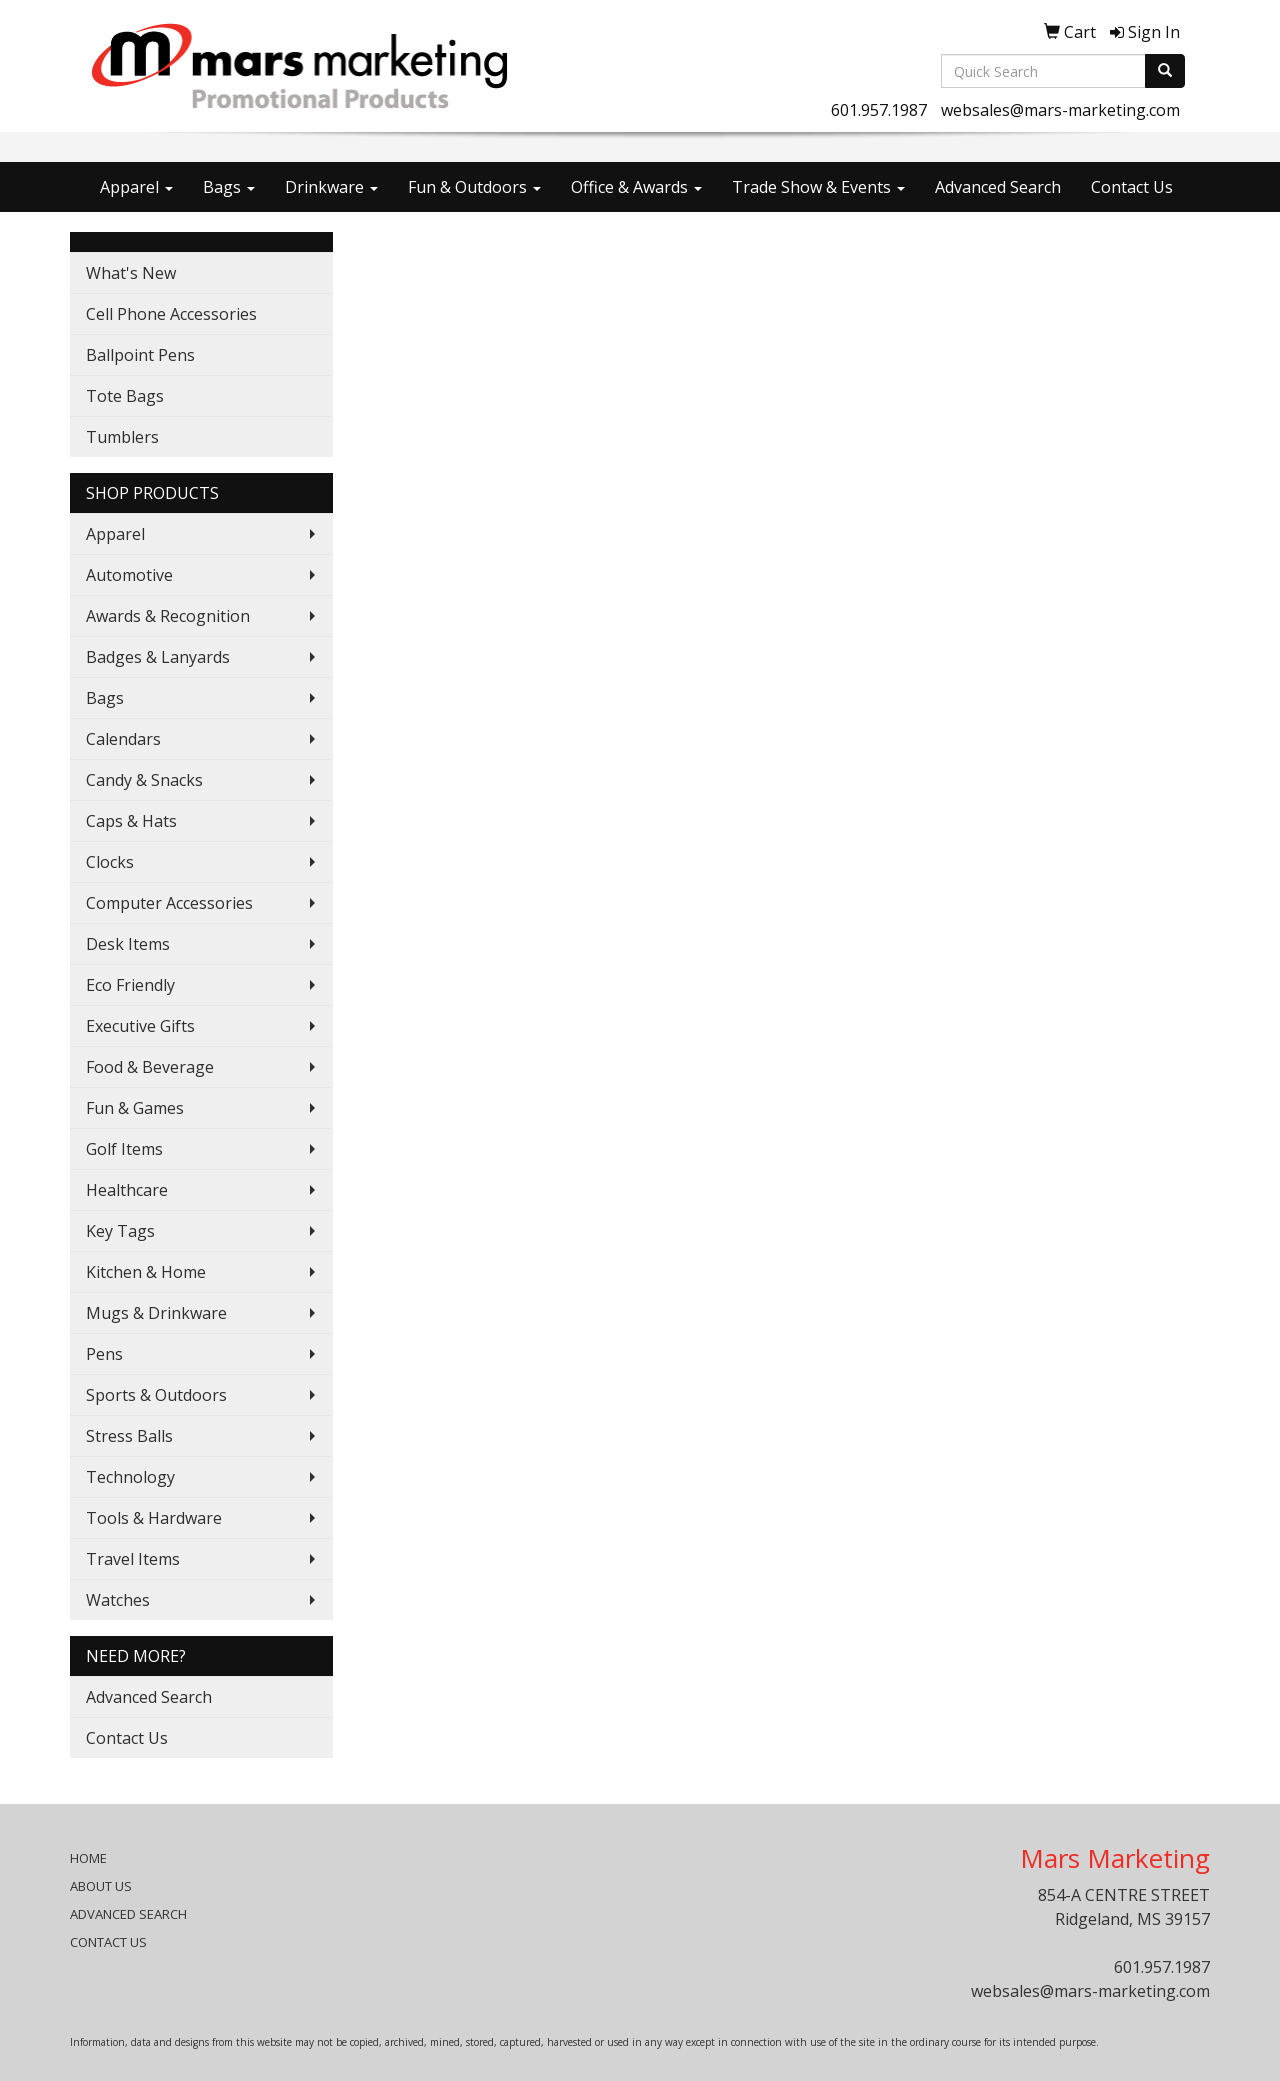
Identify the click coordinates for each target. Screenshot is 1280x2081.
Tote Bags (125, 396)
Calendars (123, 739)
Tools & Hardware (154, 1518)
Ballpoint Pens (140, 355)
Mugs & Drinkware (156, 1313)
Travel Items (133, 1559)
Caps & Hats (131, 821)
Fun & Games (135, 1108)
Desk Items (128, 944)
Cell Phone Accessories (171, 314)
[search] (1165, 71)
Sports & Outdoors (156, 1395)
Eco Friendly (130, 985)
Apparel (136, 187)
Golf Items (124, 1149)
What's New (131, 273)
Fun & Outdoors (474, 187)
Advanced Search (998, 187)
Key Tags (120, 1231)
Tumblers (122, 437)
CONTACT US (108, 1942)
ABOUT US (101, 1886)
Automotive (129, 575)
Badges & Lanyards (158, 657)
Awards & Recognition (168, 616)
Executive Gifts (140, 1026)
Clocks (110, 862)
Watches (118, 1600)
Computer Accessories (169, 903)
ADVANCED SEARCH (128, 1914)
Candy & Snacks (144, 780)
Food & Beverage (150, 1067)
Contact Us (1132, 187)
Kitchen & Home (146, 1272)
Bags (229, 187)
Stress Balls (129, 1436)
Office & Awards (636, 187)
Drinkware (331, 187)
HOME (88, 1858)
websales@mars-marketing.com (1060, 110)
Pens (104, 1354)
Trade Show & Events (818, 187)
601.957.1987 (879, 110)
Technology (130, 1477)
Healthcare (127, 1190)
